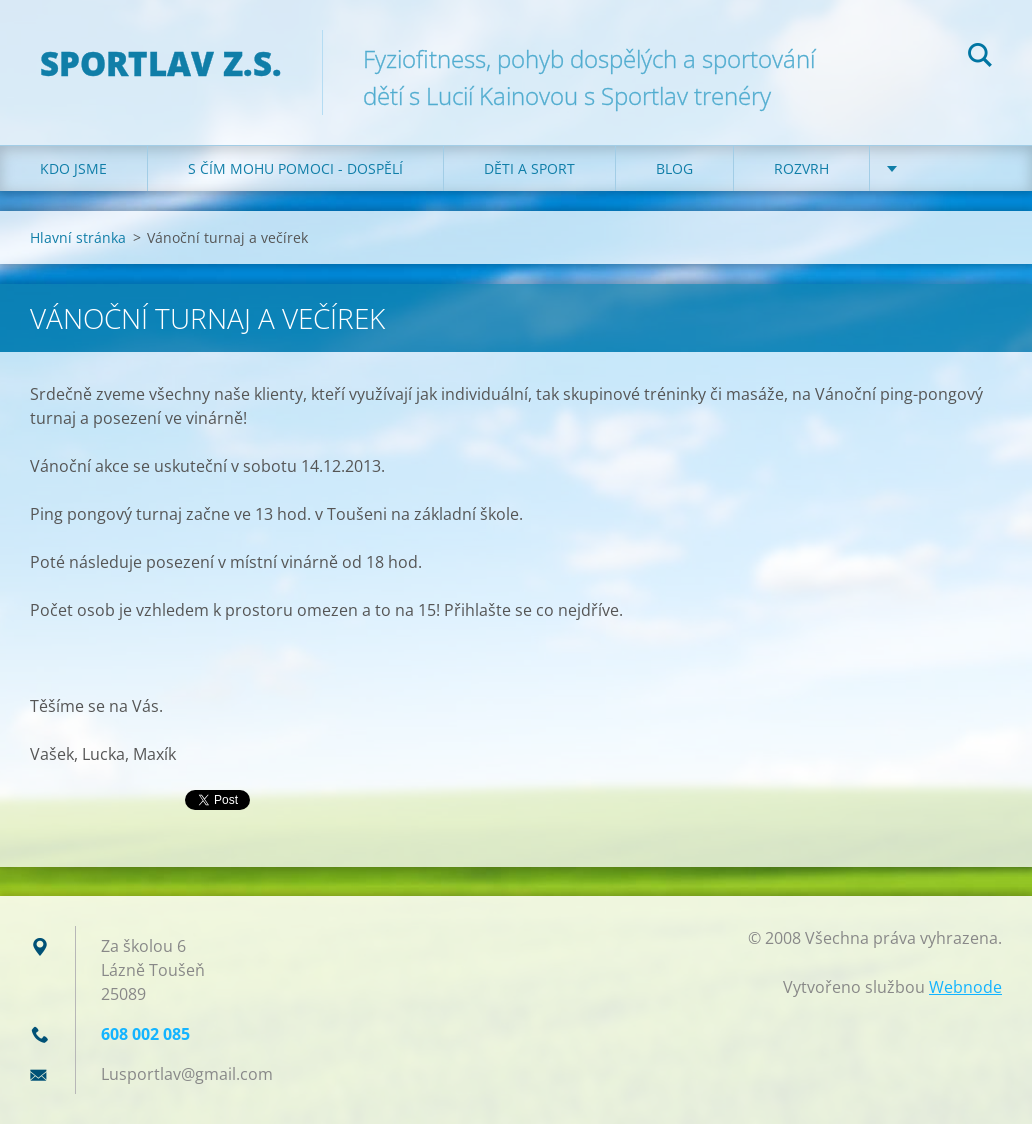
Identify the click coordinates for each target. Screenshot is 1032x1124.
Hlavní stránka (78, 237)
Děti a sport (529, 168)
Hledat (980, 58)
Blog (674, 168)
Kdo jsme (73, 168)
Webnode (965, 987)
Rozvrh (801, 168)
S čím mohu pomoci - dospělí (295, 168)
